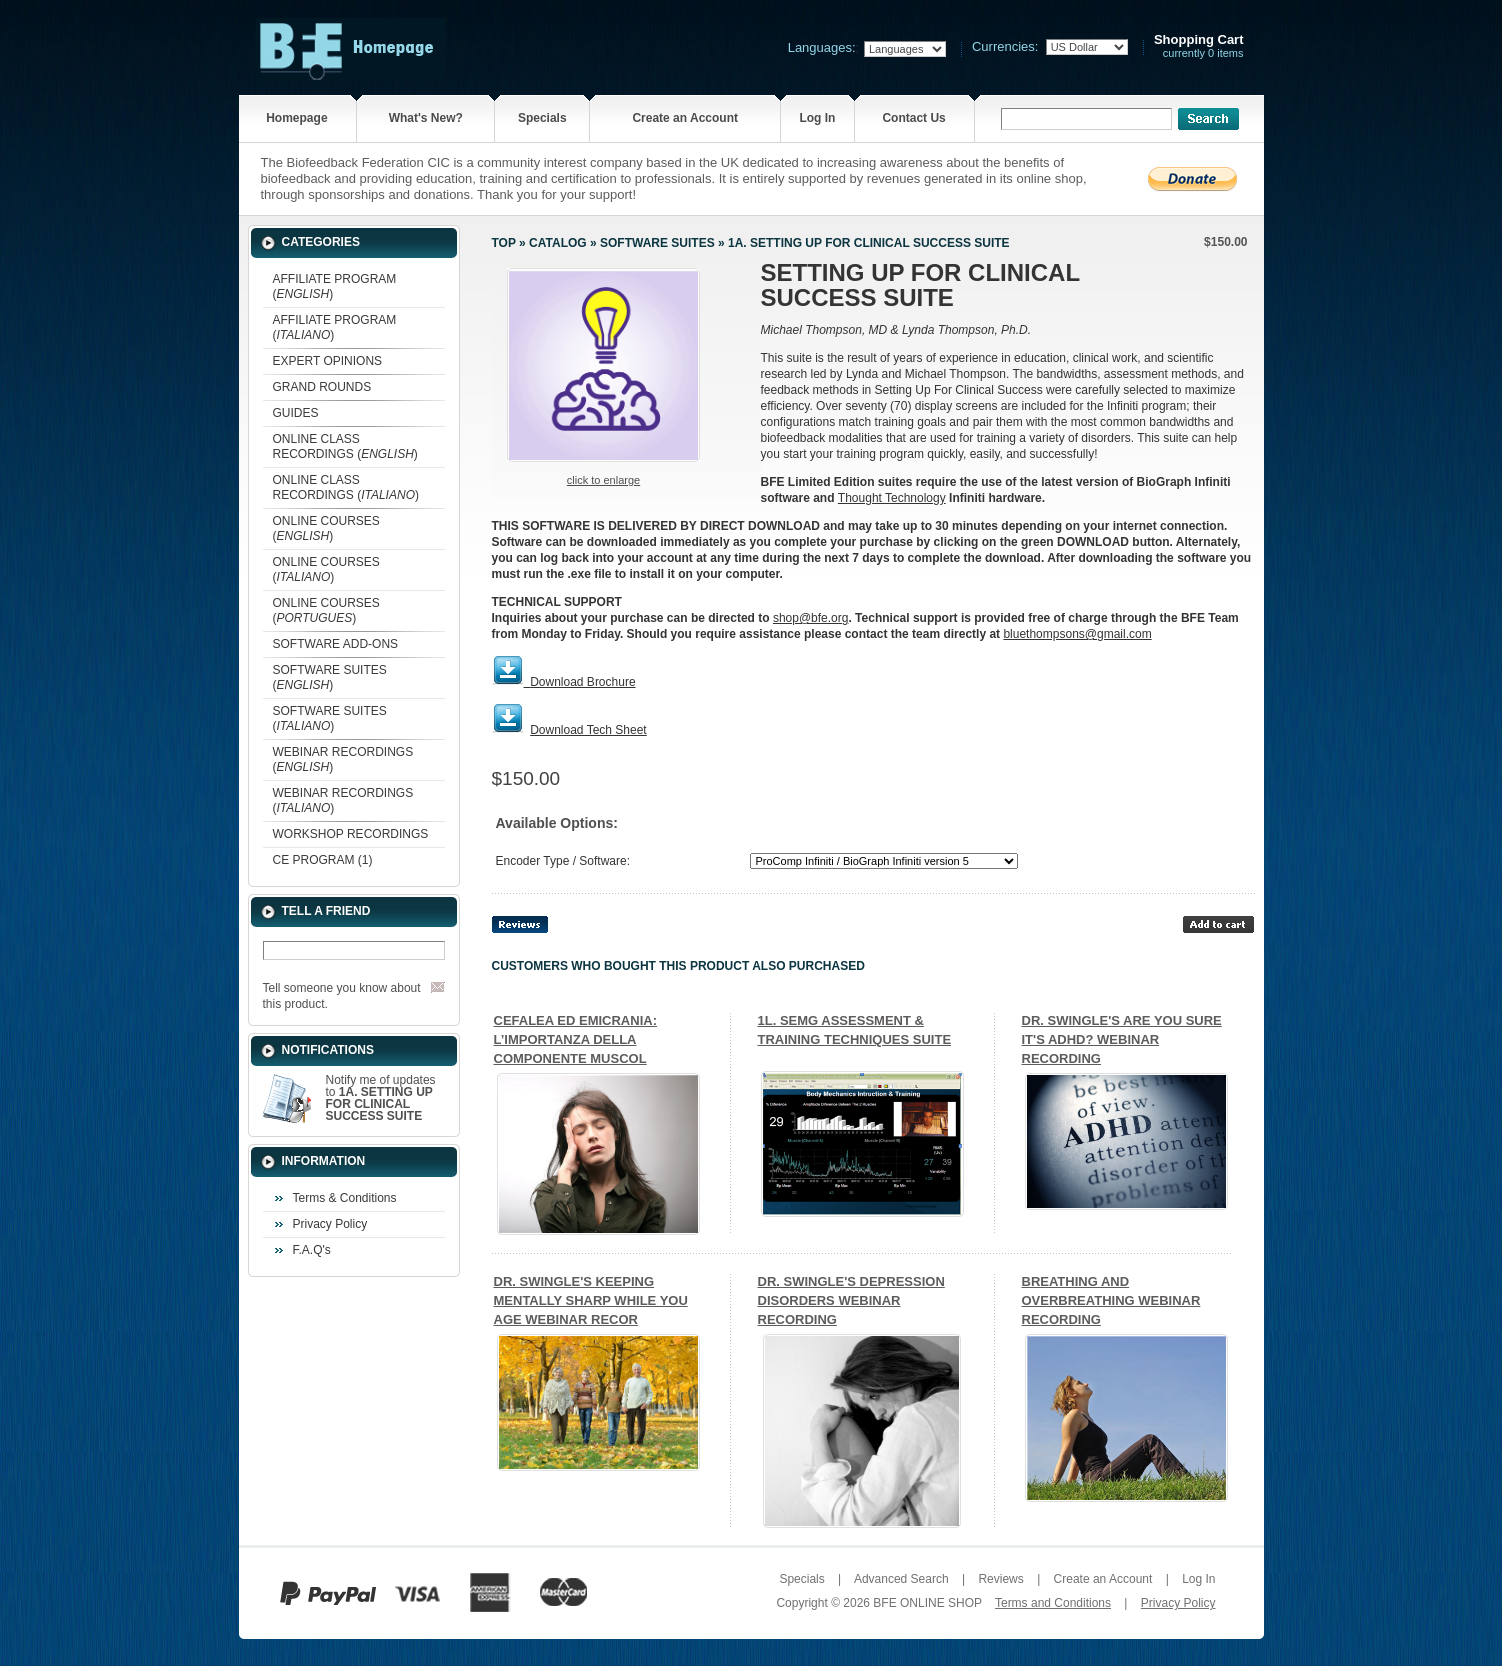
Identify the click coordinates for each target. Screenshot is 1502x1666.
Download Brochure (582, 682)
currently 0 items (1199, 46)
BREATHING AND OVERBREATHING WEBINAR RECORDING (1111, 1300)
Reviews (1000, 1579)
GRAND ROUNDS (322, 387)
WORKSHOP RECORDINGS (351, 834)
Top (504, 243)
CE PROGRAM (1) (323, 860)
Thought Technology (892, 498)
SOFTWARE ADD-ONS (336, 644)
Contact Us (913, 118)
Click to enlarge (603, 480)
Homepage (296, 118)
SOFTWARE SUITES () (330, 677)
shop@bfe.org (811, 618)
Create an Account (685, 118)
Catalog (558, 243)
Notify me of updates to (381, 1098)
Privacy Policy (330, 1224)
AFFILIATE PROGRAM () (335, 286)
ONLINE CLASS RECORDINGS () (345, 446)
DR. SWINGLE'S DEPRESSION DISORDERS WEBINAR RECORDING (851, 1300)
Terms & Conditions (345, 1198)
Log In (817, 118)
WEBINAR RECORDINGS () (343, 759)
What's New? (426, 118)
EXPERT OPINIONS (328, 361)
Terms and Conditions (1053, 1603)
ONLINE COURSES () (326, 528)
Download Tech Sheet (588, 730)
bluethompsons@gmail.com (1077, 634)
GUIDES (296, 413)
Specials (542, 118)
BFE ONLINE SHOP (927, 1603)
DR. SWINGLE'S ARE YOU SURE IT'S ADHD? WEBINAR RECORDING (1122, 1039)
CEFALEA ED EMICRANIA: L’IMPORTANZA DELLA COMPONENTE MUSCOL (575, 1039)
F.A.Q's (312, 1250)
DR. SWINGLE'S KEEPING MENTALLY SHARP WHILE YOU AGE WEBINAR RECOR (591, 1300)
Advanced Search (901, 1579)
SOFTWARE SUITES (657, 243)
